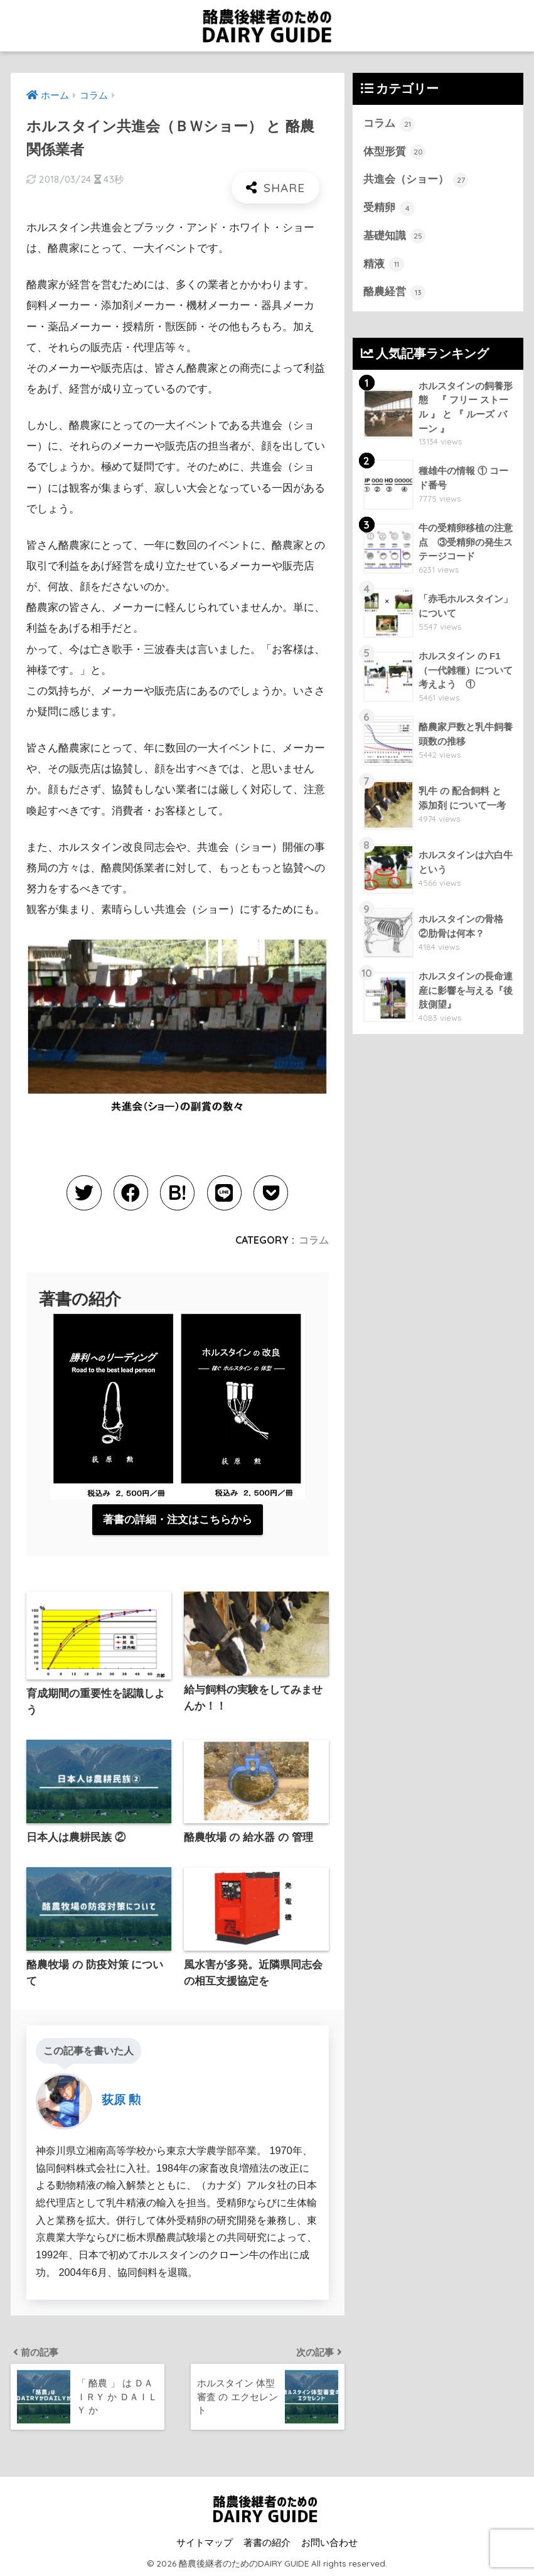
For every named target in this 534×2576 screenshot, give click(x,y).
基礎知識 (394, 236)
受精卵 (389, 208)
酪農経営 (394, 292)
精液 (384, 264)
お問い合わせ (329, 2542)
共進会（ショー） (416, 180)
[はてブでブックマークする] (177, 1192)
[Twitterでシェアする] (85, 1192)
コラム (314, 1239)
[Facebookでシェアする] (131, 1192)
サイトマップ (204, 2542)
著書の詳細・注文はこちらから (177, 1519)
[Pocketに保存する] (270, 1192)
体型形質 (394, 151)
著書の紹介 (267, 2542)
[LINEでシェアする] (223, 1192)
